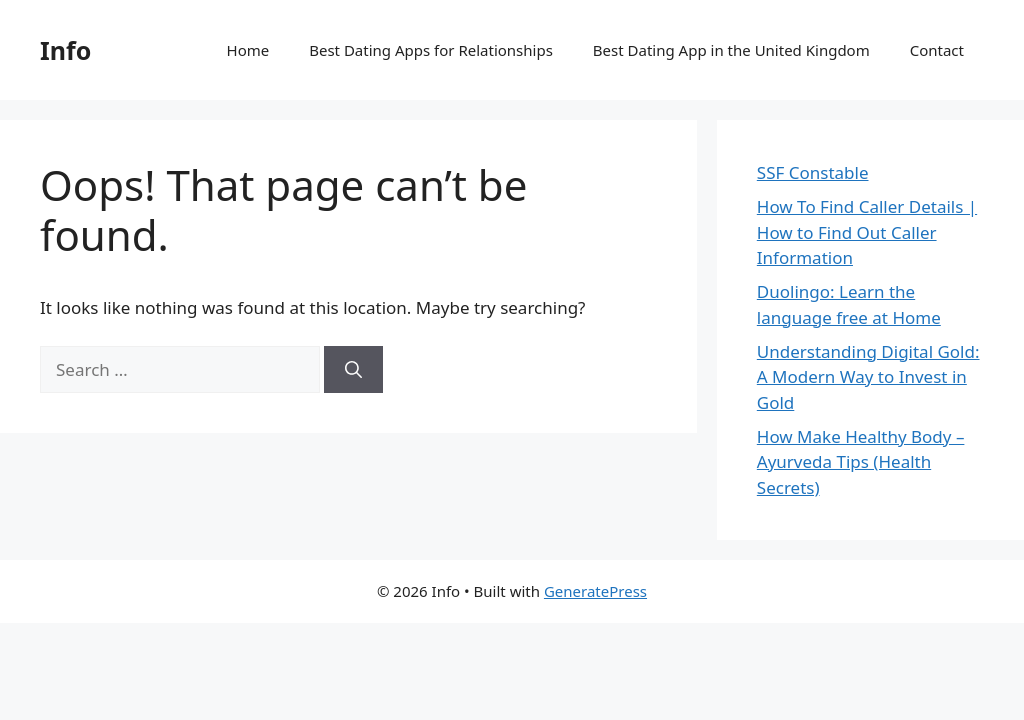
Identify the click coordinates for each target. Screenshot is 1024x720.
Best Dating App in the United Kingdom (731, 50)
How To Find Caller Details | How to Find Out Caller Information (867, 232)
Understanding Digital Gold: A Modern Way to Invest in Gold (868, 377)
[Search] (353, 370)
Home (248, 50)
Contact (937, 50)
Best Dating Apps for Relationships (431, 50)
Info (65, 50)
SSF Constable (813, 172)
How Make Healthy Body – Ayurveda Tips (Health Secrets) (861, 462)
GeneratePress (595, 591)
